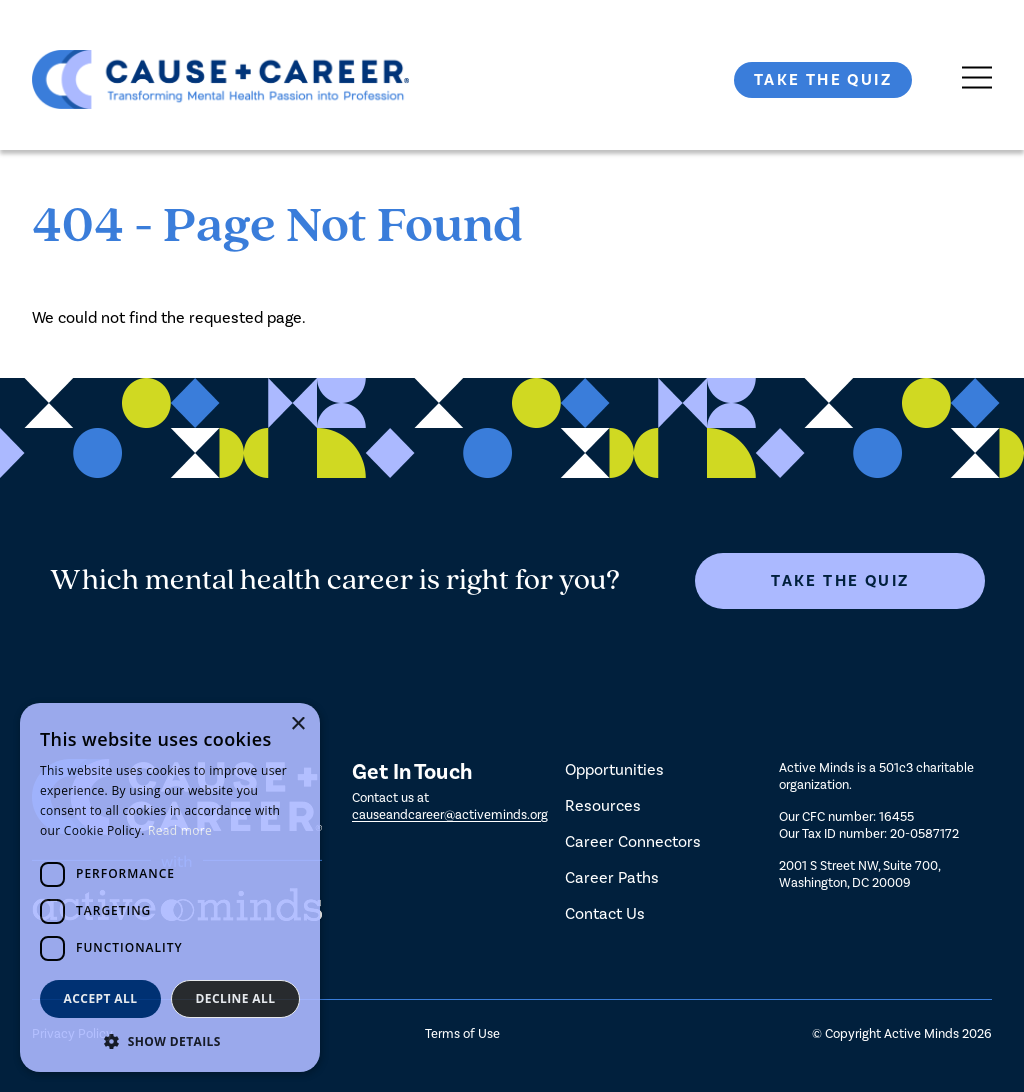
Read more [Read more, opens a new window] (180, 830)
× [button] (297, 724)
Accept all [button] (101, 998)
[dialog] (170, 887)
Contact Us (605, 913)
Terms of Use (462, 1033)
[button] (170, 1041)
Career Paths (612, 877)
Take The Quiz (823, 80)
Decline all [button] (236, 998)
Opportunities (614, 769)
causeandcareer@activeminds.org (450, 814)
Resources (603, 805)
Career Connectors (633, 841)
